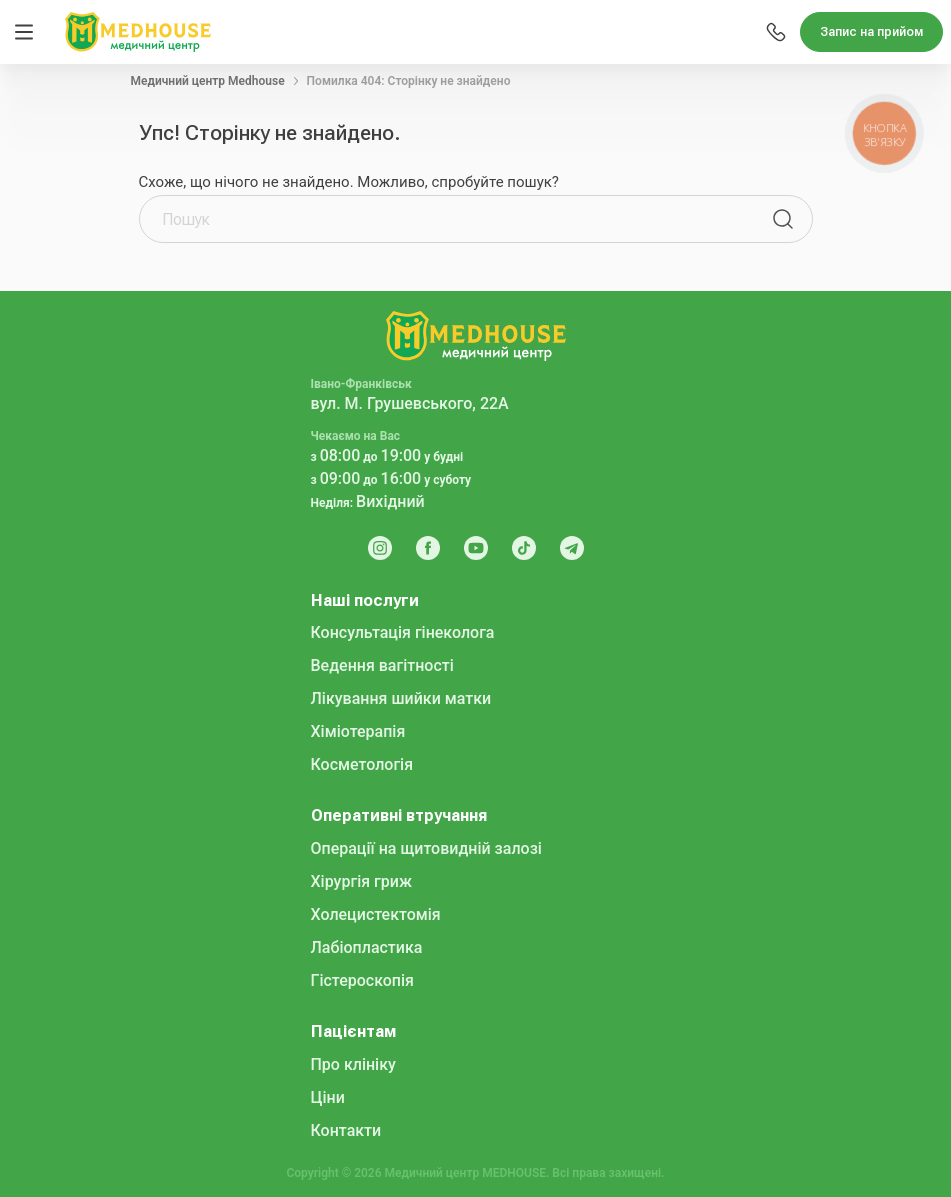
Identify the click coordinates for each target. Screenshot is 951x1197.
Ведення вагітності (382, 665)
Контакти (346, 1130)
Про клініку (353, 1064)
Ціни (328, 1097)
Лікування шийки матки (401, 698)
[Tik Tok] (524, 548)
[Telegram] (572, 548)
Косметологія (362, 764)
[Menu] (24, 32)
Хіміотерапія (358, 731)
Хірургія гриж (361, 881)
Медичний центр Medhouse (208, 81)
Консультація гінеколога (403, 632)
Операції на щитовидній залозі (426, 848)
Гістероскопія (362, 980)
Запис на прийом (871, 32)
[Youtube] (476, 548)
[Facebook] (428, 548)
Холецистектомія (376, 914)
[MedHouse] (138, 31)
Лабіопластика (367, 947)
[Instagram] (380, 548)
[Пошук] (783, 219)
